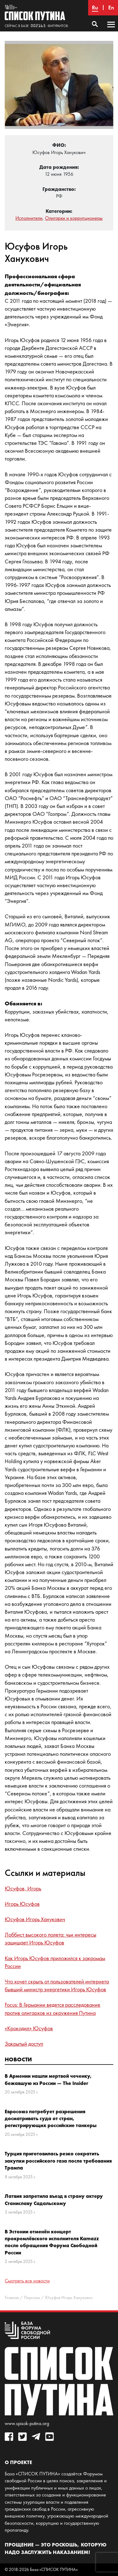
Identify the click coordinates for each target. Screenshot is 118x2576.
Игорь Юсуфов (22, 1903)
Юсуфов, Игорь (23, 1888)
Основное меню (111, 30)
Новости (18, 2059)
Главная (12, 2297)
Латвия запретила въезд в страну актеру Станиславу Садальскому (54, 2199)
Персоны (32, 2297)
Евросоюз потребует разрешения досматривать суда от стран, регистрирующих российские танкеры (51, 2118)
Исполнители (28, 218)
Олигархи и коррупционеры (74, 218)
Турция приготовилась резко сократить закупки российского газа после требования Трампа (58, 2160)
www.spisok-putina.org (27, 2423)
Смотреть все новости (27, 2281)
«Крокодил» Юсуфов (29, 2028)
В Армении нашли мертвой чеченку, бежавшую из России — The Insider (48, 2079)
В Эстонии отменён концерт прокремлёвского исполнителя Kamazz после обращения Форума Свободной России (52, 2242)
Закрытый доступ (24, 2043)
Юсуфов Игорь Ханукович (35, 1919)
